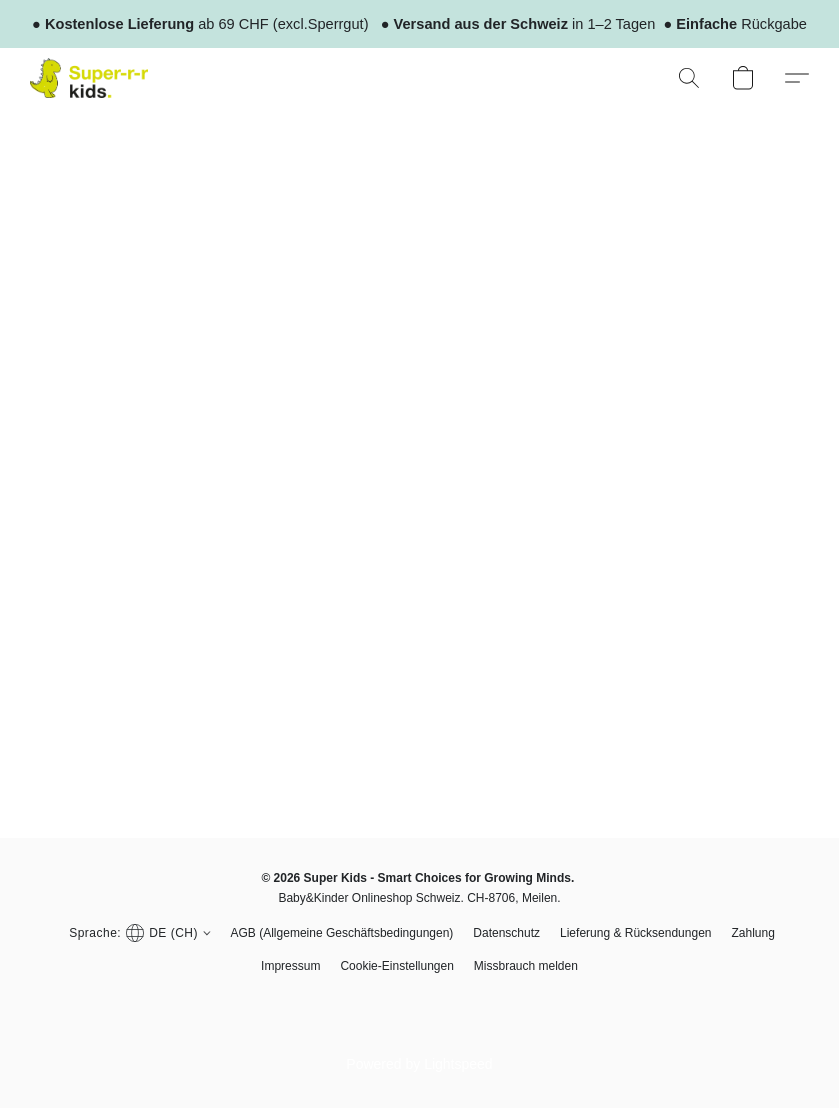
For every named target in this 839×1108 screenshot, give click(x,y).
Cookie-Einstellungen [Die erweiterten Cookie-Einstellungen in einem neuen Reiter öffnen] (396, 966)
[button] (89, 78)
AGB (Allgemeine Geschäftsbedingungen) (342, 933)
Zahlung (752, 933)
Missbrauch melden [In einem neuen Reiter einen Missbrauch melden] (526, 966)
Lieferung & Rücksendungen (635, 933)
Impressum (290, 966)
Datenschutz (506, 933)
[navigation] (137, 932)
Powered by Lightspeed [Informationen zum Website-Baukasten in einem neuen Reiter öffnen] (419, 1064)
